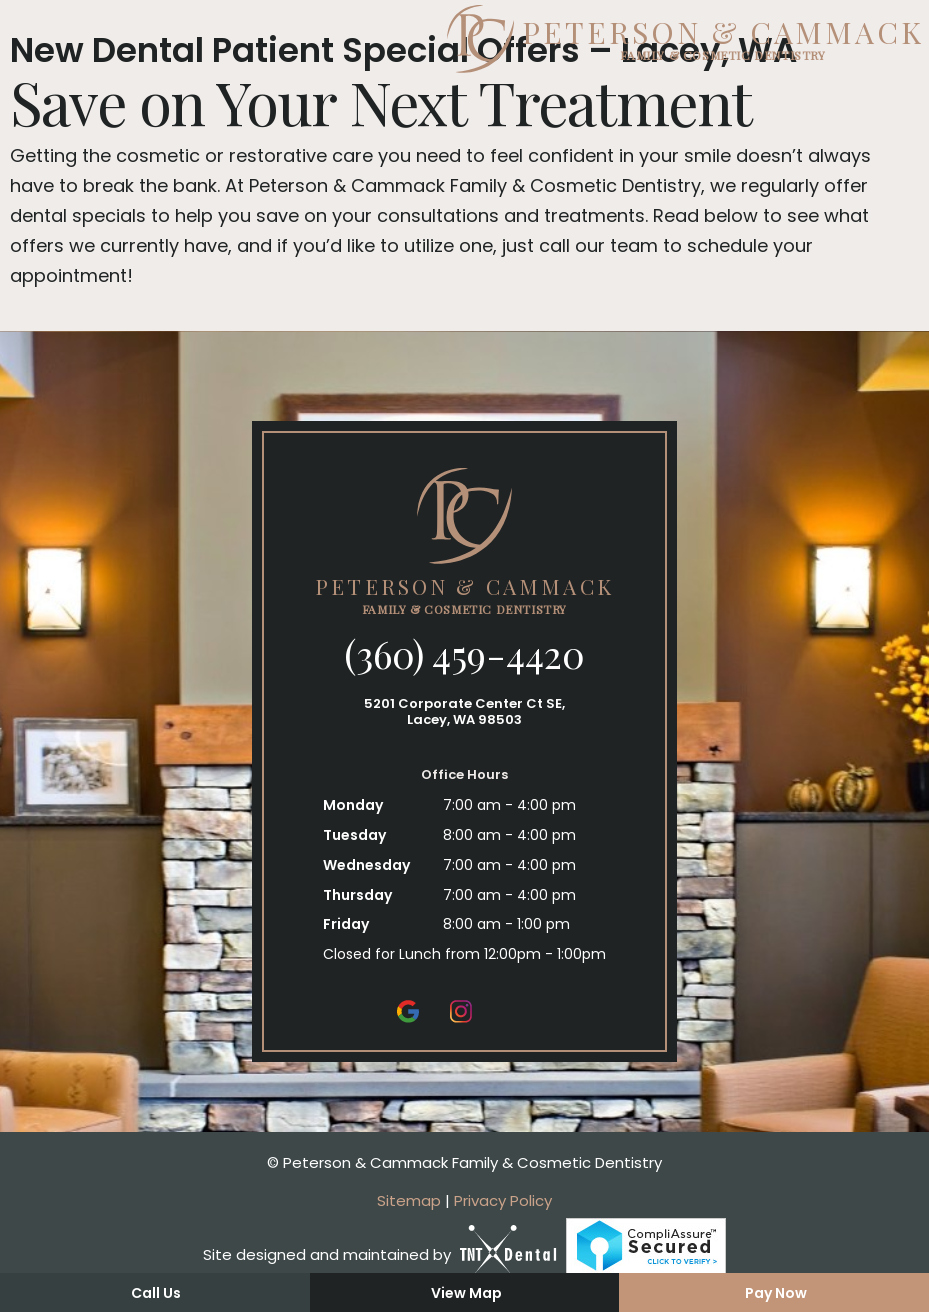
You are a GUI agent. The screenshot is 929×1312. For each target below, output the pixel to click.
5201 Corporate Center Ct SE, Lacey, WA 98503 (464, 711)
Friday (346, 924)
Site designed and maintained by (380, 1254)
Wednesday (366, 865)
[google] (408, 1010)
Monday (353, 805)
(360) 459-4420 (464, 654)
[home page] (464, 39)
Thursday (357, 895)
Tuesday (354, 835)
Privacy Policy (503, 1200)
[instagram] (460, 1010)
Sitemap (409, 1200)
